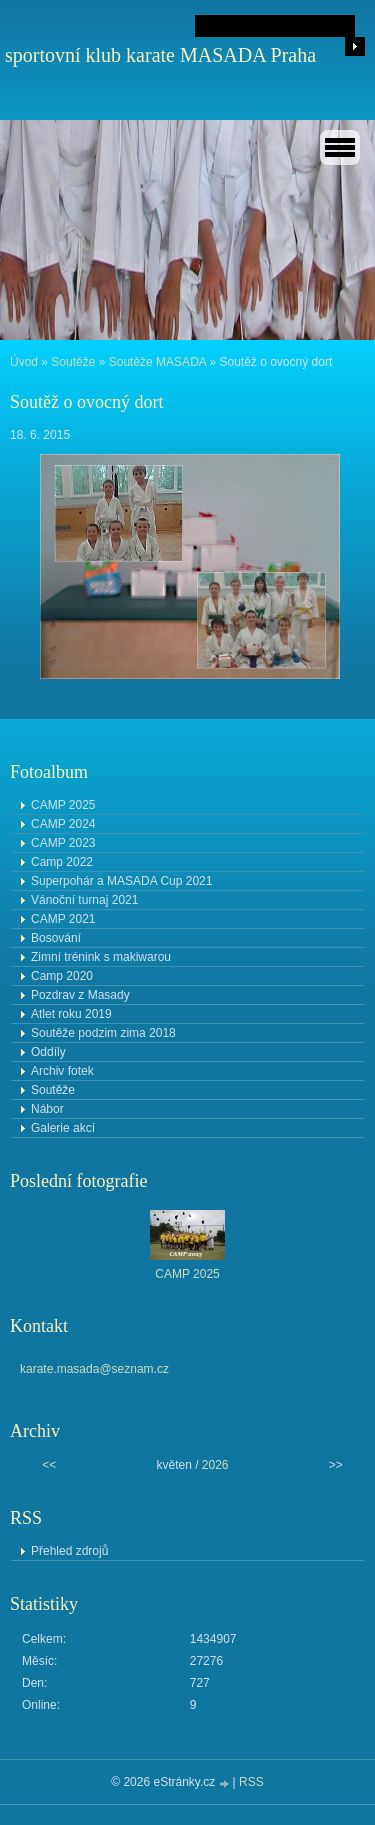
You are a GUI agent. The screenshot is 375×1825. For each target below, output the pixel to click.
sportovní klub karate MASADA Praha (160, 55)
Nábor (47, 1109)
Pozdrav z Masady (80, 995)
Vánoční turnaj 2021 (84, 900)
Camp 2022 (62, 862)
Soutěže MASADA (157, 362)
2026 (215, 1465)
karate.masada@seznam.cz (94, 1369)
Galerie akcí (63, 1128)
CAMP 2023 (63, 843)
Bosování (56, 938)
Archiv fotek (62, 1071)
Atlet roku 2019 (71, 1014)
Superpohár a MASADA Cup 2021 (121, 881)
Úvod (24, 362)
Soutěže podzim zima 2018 (103, 1033)
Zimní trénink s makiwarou (101, 957)
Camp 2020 (62, 976)
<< (49, 1465)
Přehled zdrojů (69, 1551)
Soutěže (73, 362)
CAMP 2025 (63, 805)
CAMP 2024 (63, 824)
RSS (251, 1782)
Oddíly (48, 1052)
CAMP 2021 (63, 919)
